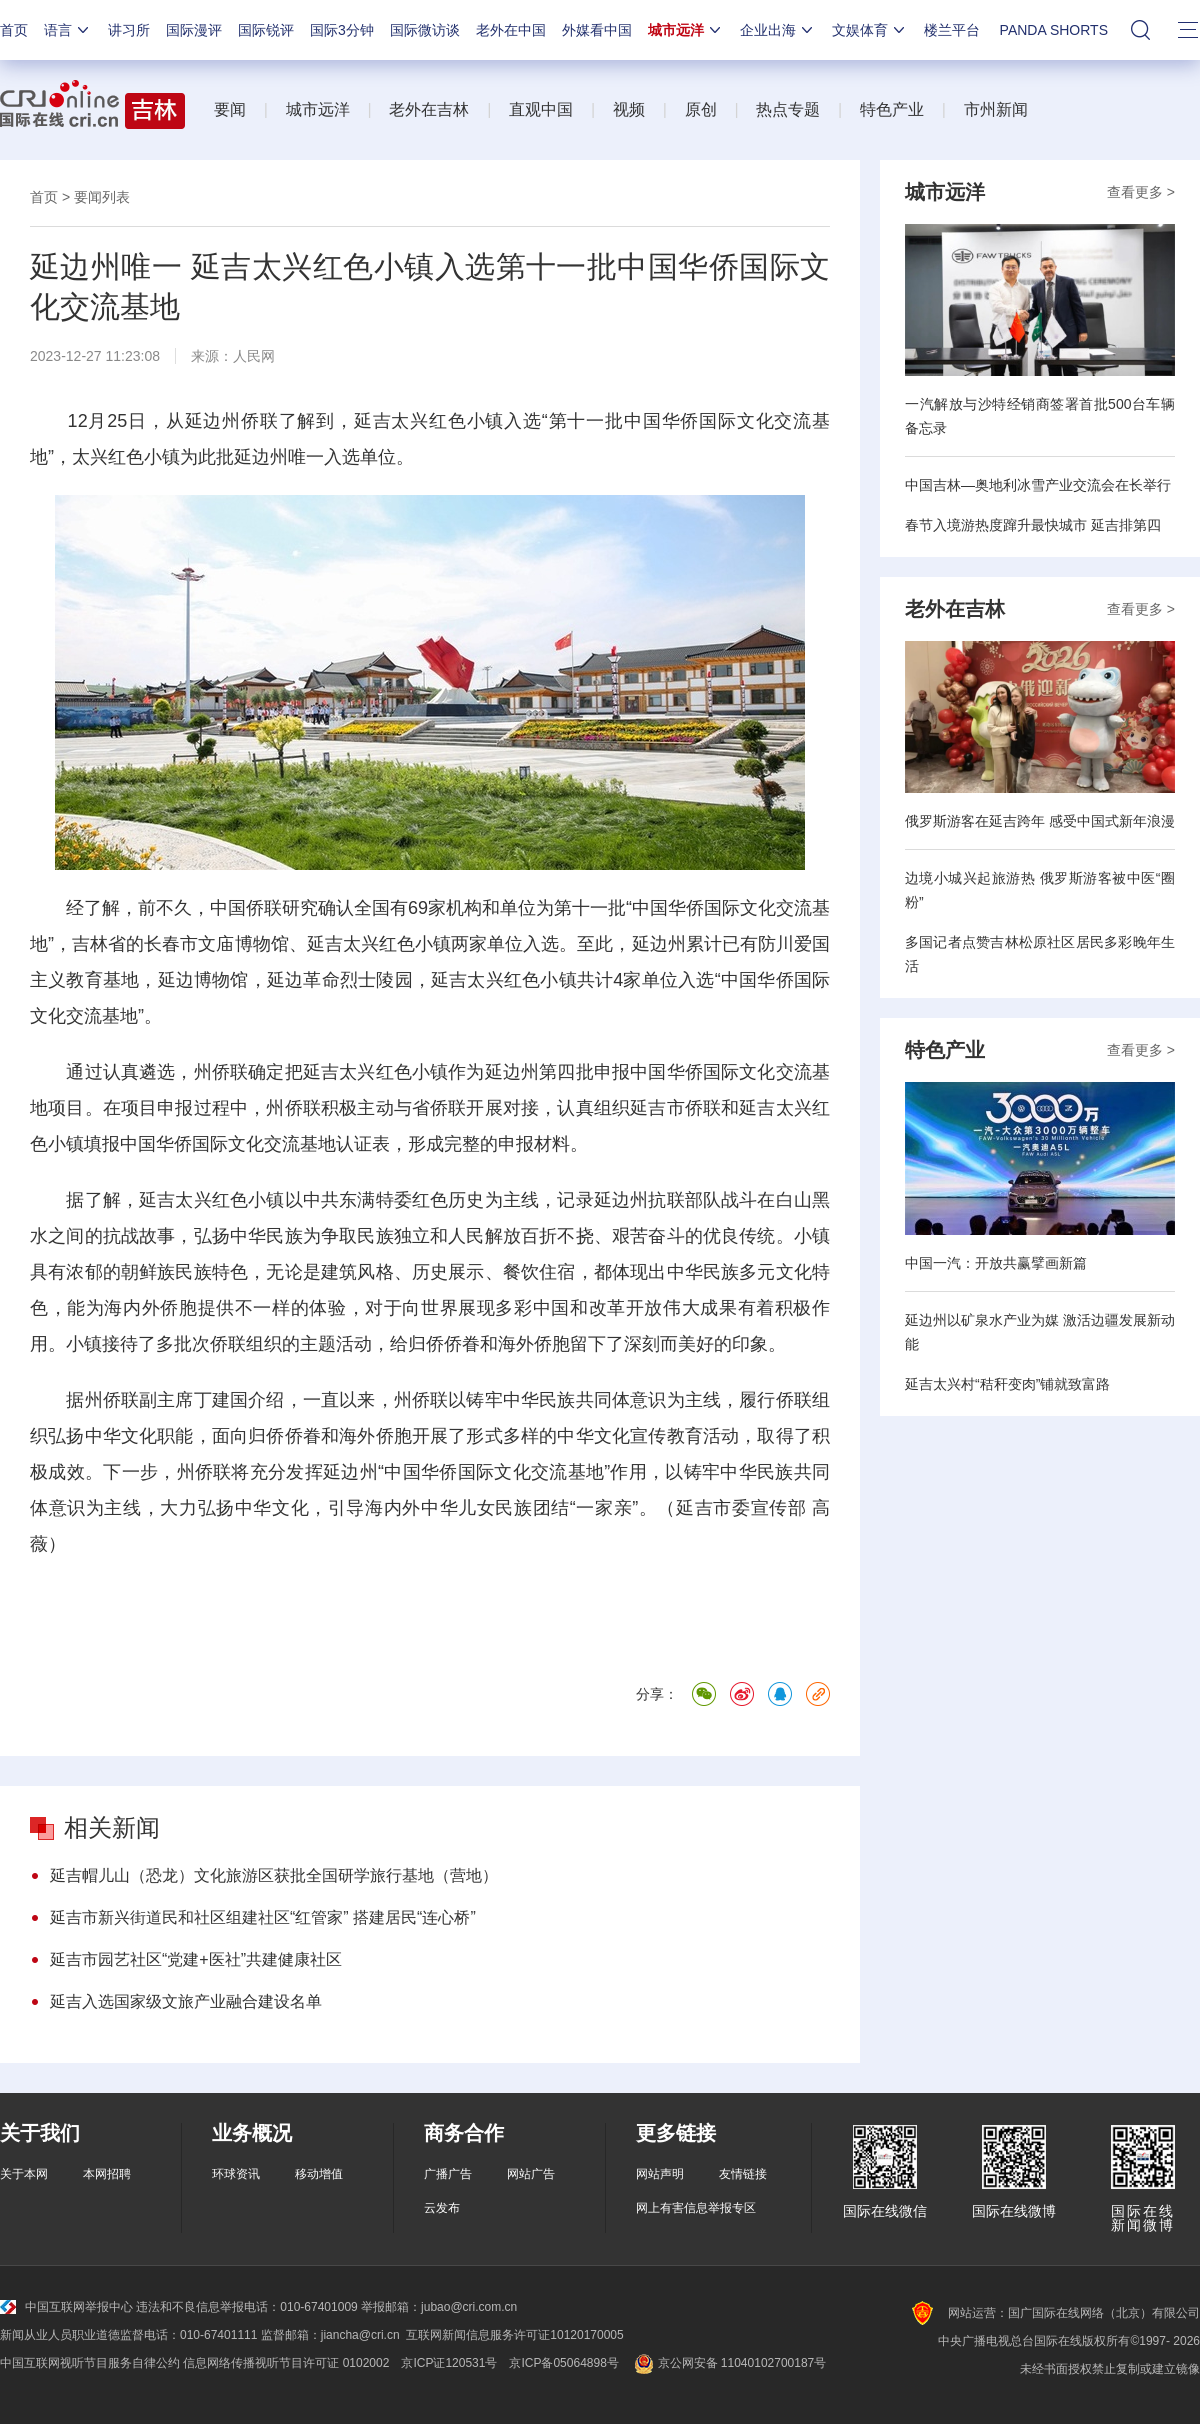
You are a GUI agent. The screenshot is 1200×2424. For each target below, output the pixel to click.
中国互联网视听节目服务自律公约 (90, 2363)
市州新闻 (996, 109)
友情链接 (743, 2174)
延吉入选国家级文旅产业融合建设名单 (186, 2001)
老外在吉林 (429, 109)
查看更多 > (1141, 192)
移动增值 (319, 2174)
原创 (701, 109)
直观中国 (541, 109)
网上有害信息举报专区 (696, 2208)
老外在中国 (511, 30)
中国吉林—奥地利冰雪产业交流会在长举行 (1038, 485)
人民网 (254, 356)
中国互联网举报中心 (66, 2307)
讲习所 (129, 30)
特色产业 (892, 109)
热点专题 (788, 109)
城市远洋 (686, 30)
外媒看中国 (597, 30)
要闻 (230, 109)
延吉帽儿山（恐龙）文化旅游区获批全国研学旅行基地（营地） (274, 1875)
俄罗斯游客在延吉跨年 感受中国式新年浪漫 (1040, 821)
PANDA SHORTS (1054, 30)
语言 (68, 30)
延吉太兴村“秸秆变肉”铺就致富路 (1007, 1384)
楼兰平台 (952, 30)
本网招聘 (107, 2174)
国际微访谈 (425, 30)
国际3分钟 (342, 30)
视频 (629, 109)
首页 (14, 30)
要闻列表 (102, 197)
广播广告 (448, 2174)
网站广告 (531, 2174)
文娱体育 (870, 30)
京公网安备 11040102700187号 (728, 2363)
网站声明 (660, 2174)
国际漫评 (194, 30)
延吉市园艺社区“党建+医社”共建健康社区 (196, 1959)
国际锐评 (266, 30)
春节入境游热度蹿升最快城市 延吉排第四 (1033, 525)
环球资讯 (236, 2174)
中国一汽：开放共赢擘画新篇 (996, 1263)
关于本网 (24, 2174)
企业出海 (778, 30)
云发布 (442, 2208)
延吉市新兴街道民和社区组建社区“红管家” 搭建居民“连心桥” (263, 1917)
